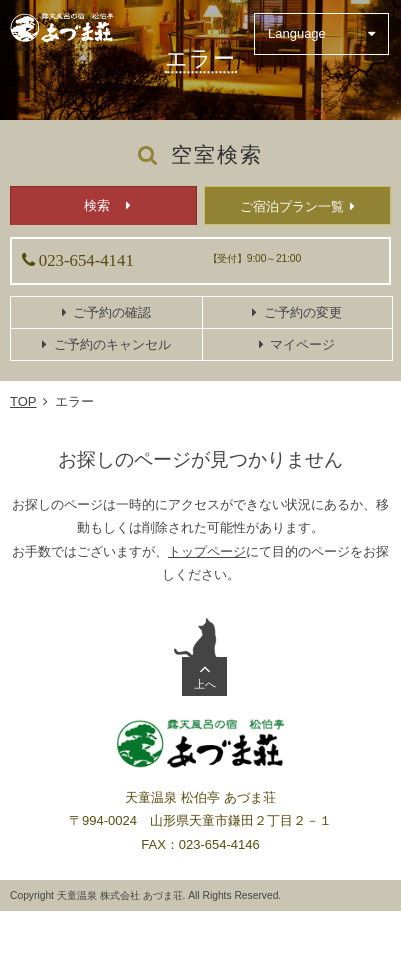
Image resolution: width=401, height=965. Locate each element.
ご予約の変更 (303, 312)
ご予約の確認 (112, 312)
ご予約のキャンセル (112, 344)
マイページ (302, 344)
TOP (23, 401)
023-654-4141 (86, 260)
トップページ (207, 551)
